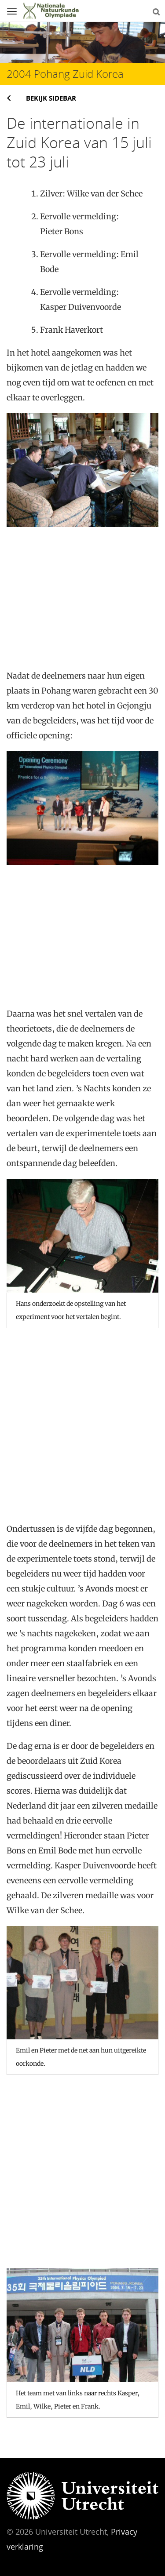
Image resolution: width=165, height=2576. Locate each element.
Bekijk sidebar (51, 98)
